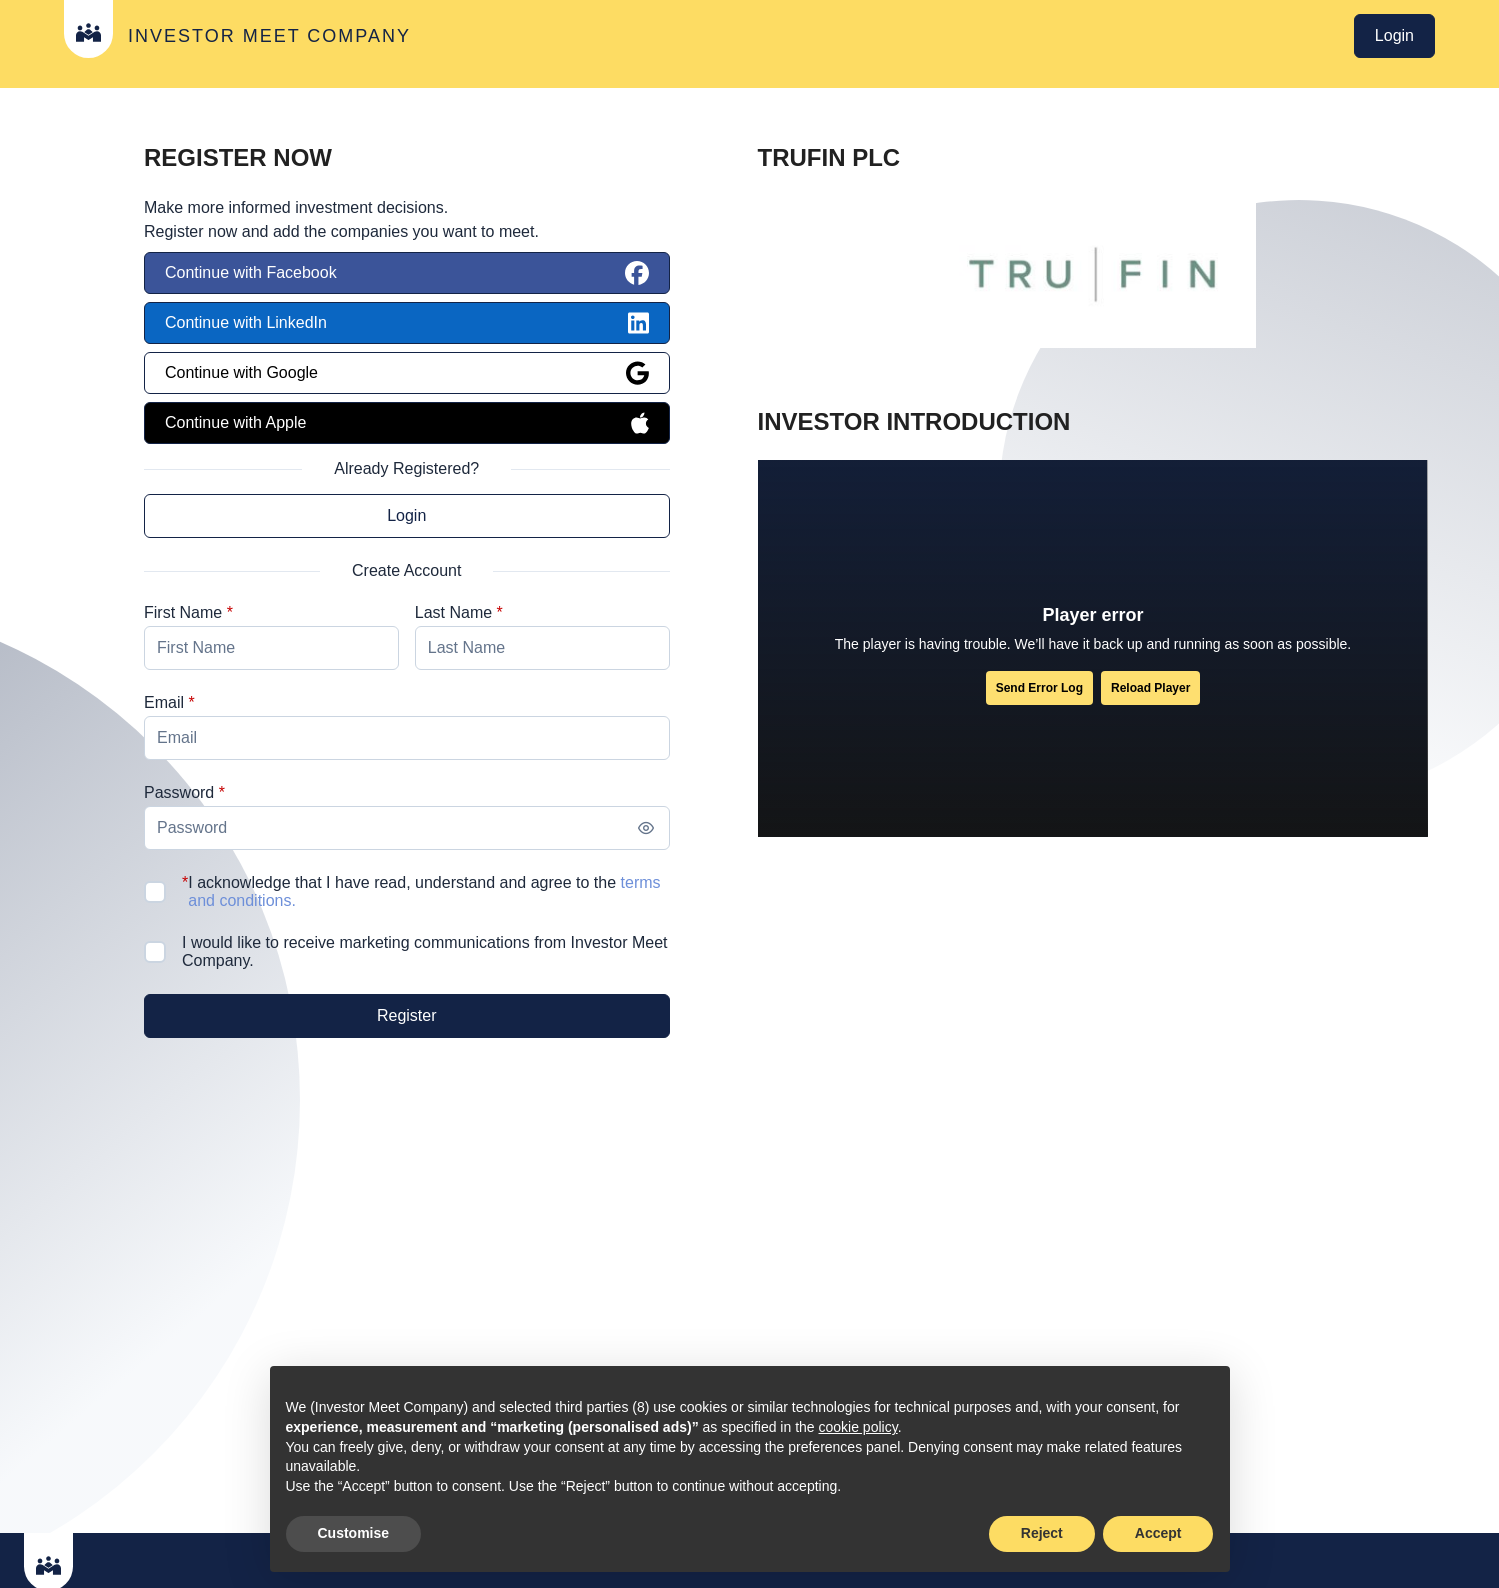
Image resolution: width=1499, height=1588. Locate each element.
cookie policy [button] (858, 1427)
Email (164, 702)
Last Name (453, 612)
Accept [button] (1158, 1533)
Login (1394, 35)
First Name (183, 612)
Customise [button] (354, 1533)
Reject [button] (1042, 1533)
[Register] (407, 1016)
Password (179, 792)
